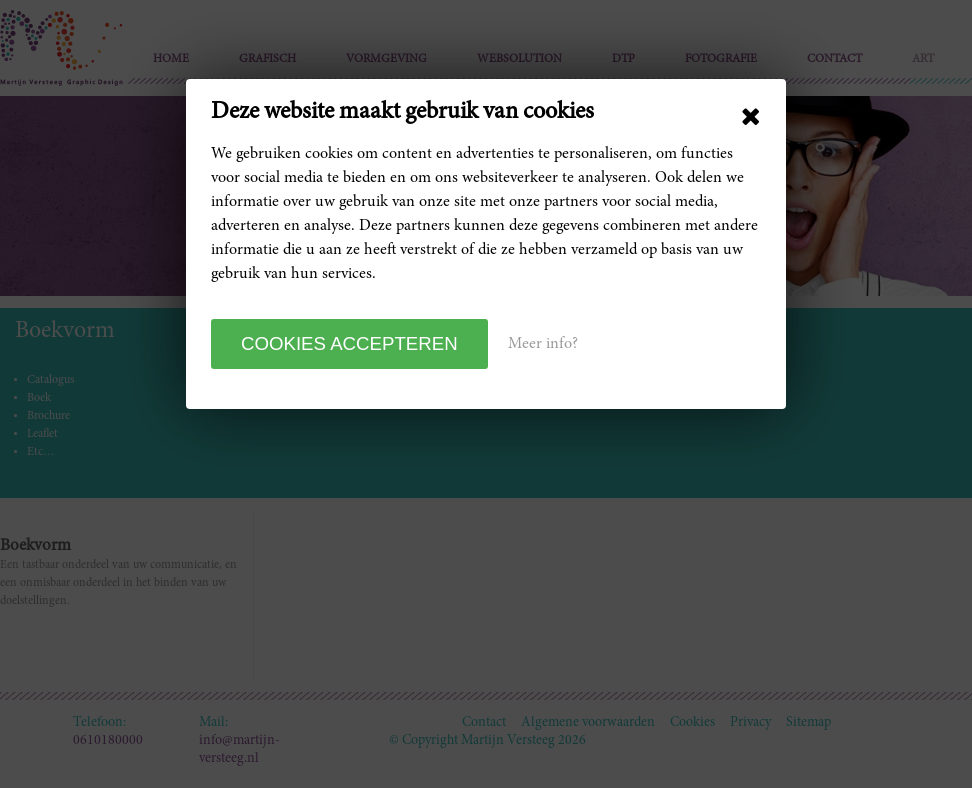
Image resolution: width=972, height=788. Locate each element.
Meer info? (543, 344)
